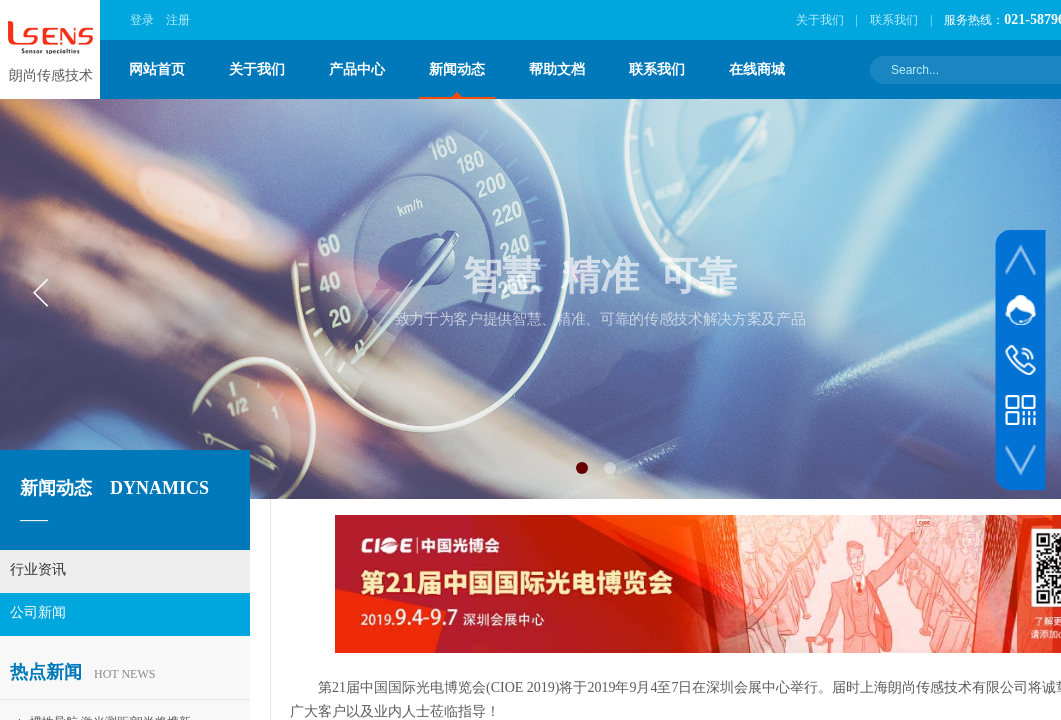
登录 (142, 20)
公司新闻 (38, 612)
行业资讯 (38, 569)
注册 (178, 20)
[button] (582, 468)
